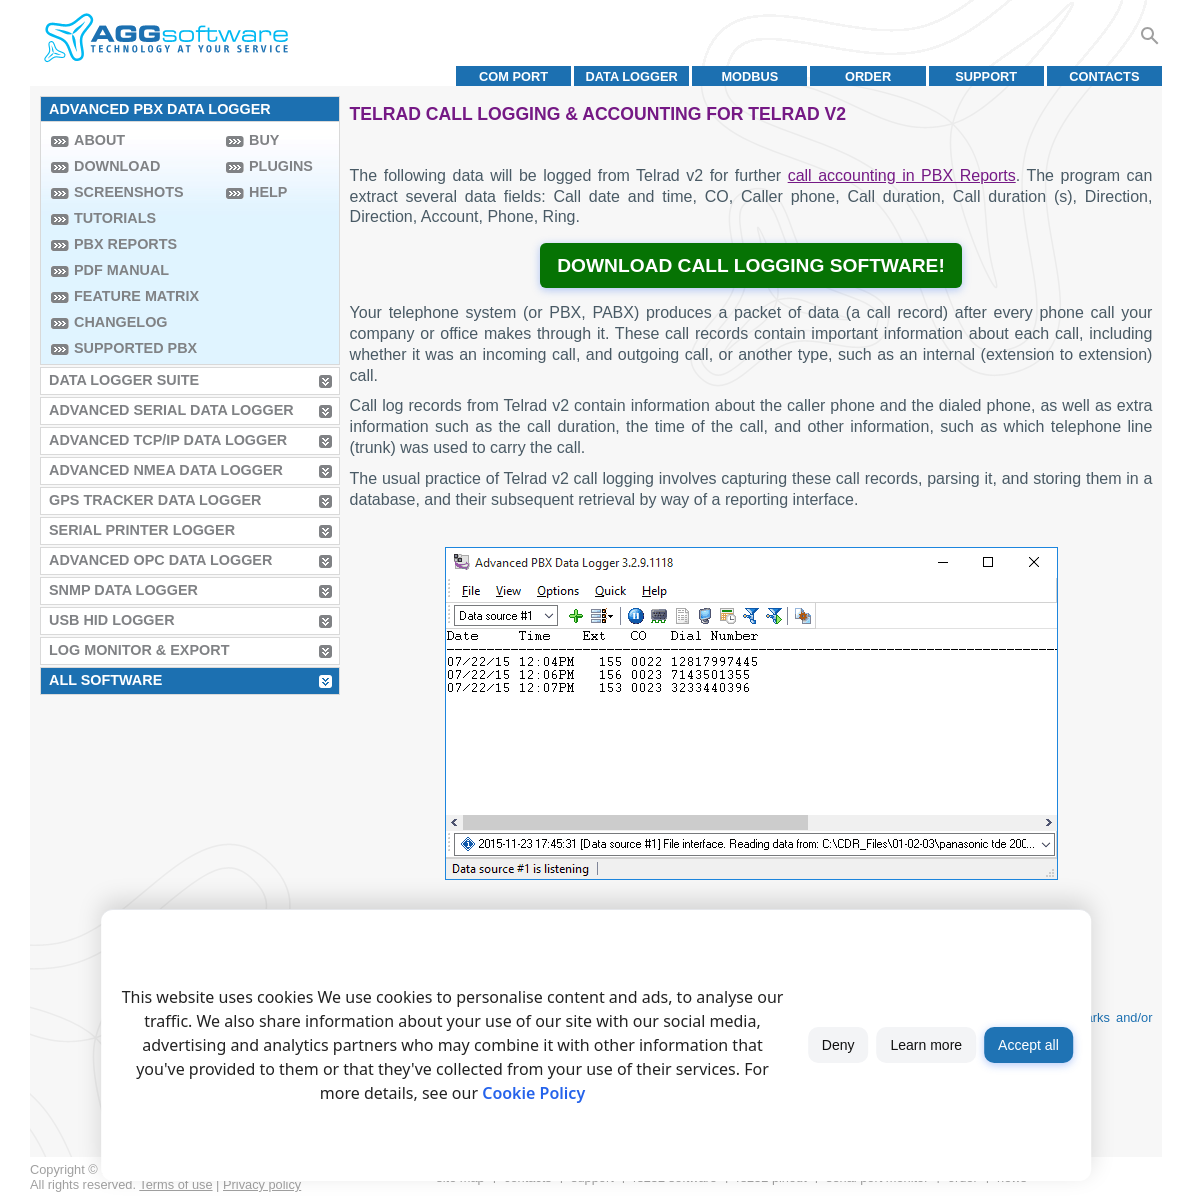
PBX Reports (125, 244)
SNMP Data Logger (123, 590)
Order (868, 76)
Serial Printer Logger (142, 530)
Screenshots (129, 192)
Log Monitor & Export (139, 650)
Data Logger (632, 76)
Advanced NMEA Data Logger (166, 470)
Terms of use (175, 1184)
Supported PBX (135, 348)
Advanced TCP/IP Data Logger (168, 440)
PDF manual (121, 270)
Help (268, 192)
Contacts (1104, 76)
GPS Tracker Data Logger (155, 500)
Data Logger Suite (124, 380)
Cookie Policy (533, 1093)
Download (117, 166)
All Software (105, 680)
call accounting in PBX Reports (902, 175)
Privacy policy (262, 1184)
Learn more (927, 1045)
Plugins (281, 166)
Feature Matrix (136, 296)
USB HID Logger (112, 620)
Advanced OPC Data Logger (160, 560)
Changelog (121, 322)
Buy (264, 140)
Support (986, 76)
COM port (513, 76)
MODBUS (749, 76)
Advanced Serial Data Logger (171, 410)
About (99, 140)
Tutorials (115, 218)
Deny (838, 1045)
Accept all (1028, 1045)
